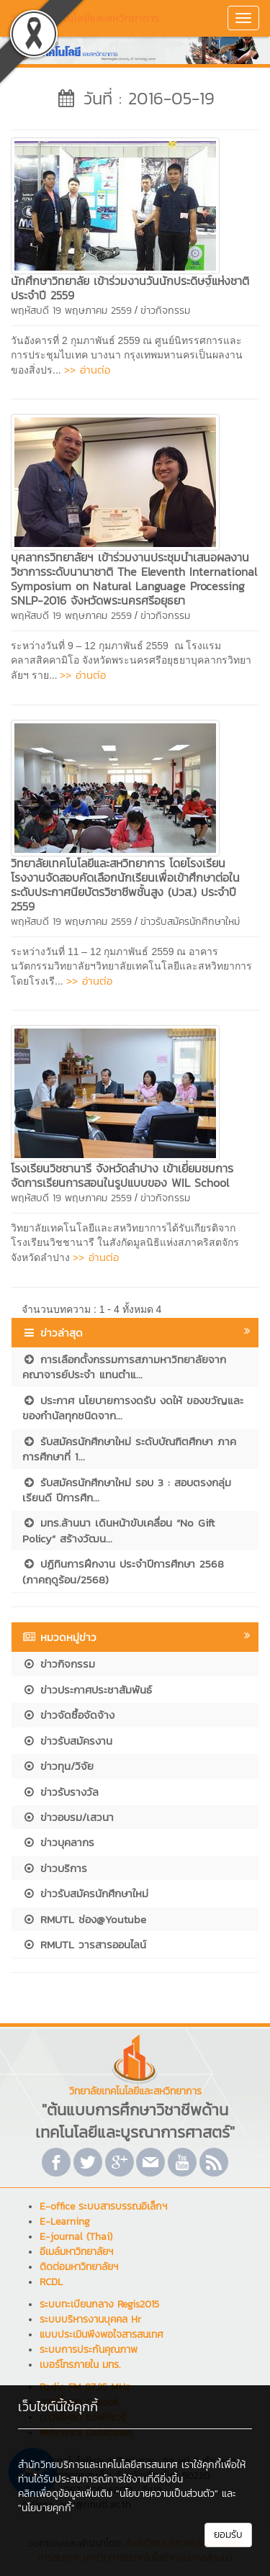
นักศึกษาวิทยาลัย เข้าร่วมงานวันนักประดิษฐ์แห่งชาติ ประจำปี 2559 (130, 288)
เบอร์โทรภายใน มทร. (80, 2364)
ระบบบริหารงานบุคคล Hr (90, 2319)
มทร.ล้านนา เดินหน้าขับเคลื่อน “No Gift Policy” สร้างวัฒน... (118, 1530)
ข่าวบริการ (54, 1868)
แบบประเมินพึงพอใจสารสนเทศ (101, 2334)
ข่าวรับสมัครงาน (67, 1740)
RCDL (51, 2282)
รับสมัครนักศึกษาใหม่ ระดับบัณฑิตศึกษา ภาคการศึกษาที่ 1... (129, 1449)
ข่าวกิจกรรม (165, 310)
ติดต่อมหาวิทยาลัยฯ (79, 2266)
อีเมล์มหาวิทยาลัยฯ (76, 2251)
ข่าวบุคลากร (58, 1842)
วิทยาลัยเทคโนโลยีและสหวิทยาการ (85, 17)
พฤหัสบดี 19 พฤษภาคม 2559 (71, 310)
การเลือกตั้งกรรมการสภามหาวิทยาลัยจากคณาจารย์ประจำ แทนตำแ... (124, 1367)
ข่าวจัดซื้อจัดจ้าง (68, 1715)
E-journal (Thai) (76, 2236)
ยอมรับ (228, 2534)
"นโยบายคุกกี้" (46, 2508)
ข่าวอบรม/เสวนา (68, 1817)
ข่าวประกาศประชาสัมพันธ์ (87, 1689)
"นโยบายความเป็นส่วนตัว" (167, 2493)
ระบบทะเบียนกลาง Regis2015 (99, 2304)
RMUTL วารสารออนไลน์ (84, 1944)
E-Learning (65, 2221)
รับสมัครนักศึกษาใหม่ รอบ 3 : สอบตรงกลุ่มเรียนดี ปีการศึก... (126, 1490)
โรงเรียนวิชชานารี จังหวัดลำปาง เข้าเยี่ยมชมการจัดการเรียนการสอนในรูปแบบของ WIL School (122, 1175)
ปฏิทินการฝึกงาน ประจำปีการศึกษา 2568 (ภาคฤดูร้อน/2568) (123, 1571)
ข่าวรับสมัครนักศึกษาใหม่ (190, 921)
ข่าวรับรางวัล (60, 1792)
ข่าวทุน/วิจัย (58, 1766)
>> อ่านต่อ (87, 369)
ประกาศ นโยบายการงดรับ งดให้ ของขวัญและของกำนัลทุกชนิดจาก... (132, 1408)
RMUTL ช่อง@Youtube (84, 1919)
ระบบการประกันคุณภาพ (89, 2349)
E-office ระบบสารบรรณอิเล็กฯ (103, 2206)
